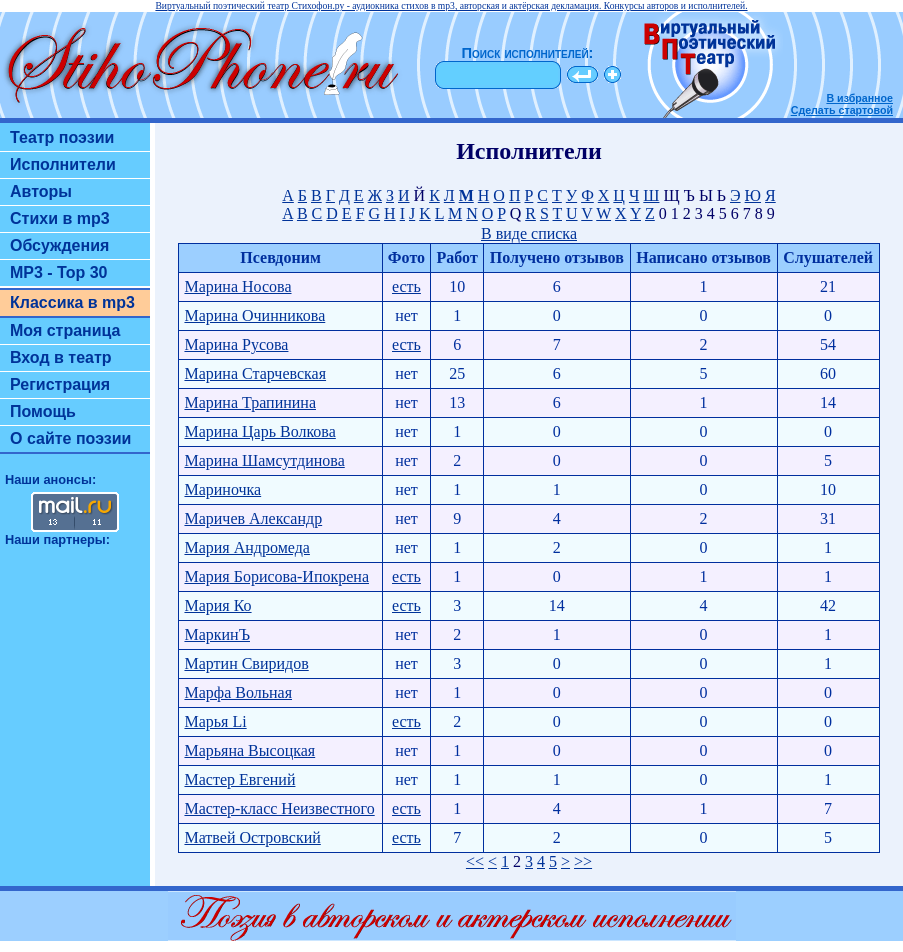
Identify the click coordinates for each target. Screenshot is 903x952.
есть (406, 286)
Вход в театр (61, 357)
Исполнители (63, 164)
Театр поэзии (62, 137)
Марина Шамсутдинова (264, 460)
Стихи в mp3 (60, 218)
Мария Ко (217, 605)
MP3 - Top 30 (59, 272)
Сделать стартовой (842, 110)
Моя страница (65, 330)
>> (583, 861)
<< (475, 861)
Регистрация (60, 384)
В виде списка (529, 233)
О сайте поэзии (70, 438)
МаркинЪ (217, 634)
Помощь (43, 411)
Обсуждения (59, 245)
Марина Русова (236, 344)
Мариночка (222, 489)
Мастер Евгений (239, 779)
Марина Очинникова (254, 315)
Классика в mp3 (72, 302)
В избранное (859, 98)
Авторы (41, 191)
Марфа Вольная (238, 692)
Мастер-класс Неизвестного (279, 808)
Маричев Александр (253, 518)
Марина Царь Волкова (259, 431)
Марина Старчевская (255, 373)
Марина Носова (237, 286)
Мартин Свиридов (246, 663)
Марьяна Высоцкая (249, 750)
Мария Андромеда (246, 547)
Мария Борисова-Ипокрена (276, 576)
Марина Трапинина (250, 402)
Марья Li (215, 721)
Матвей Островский (252, 837)
